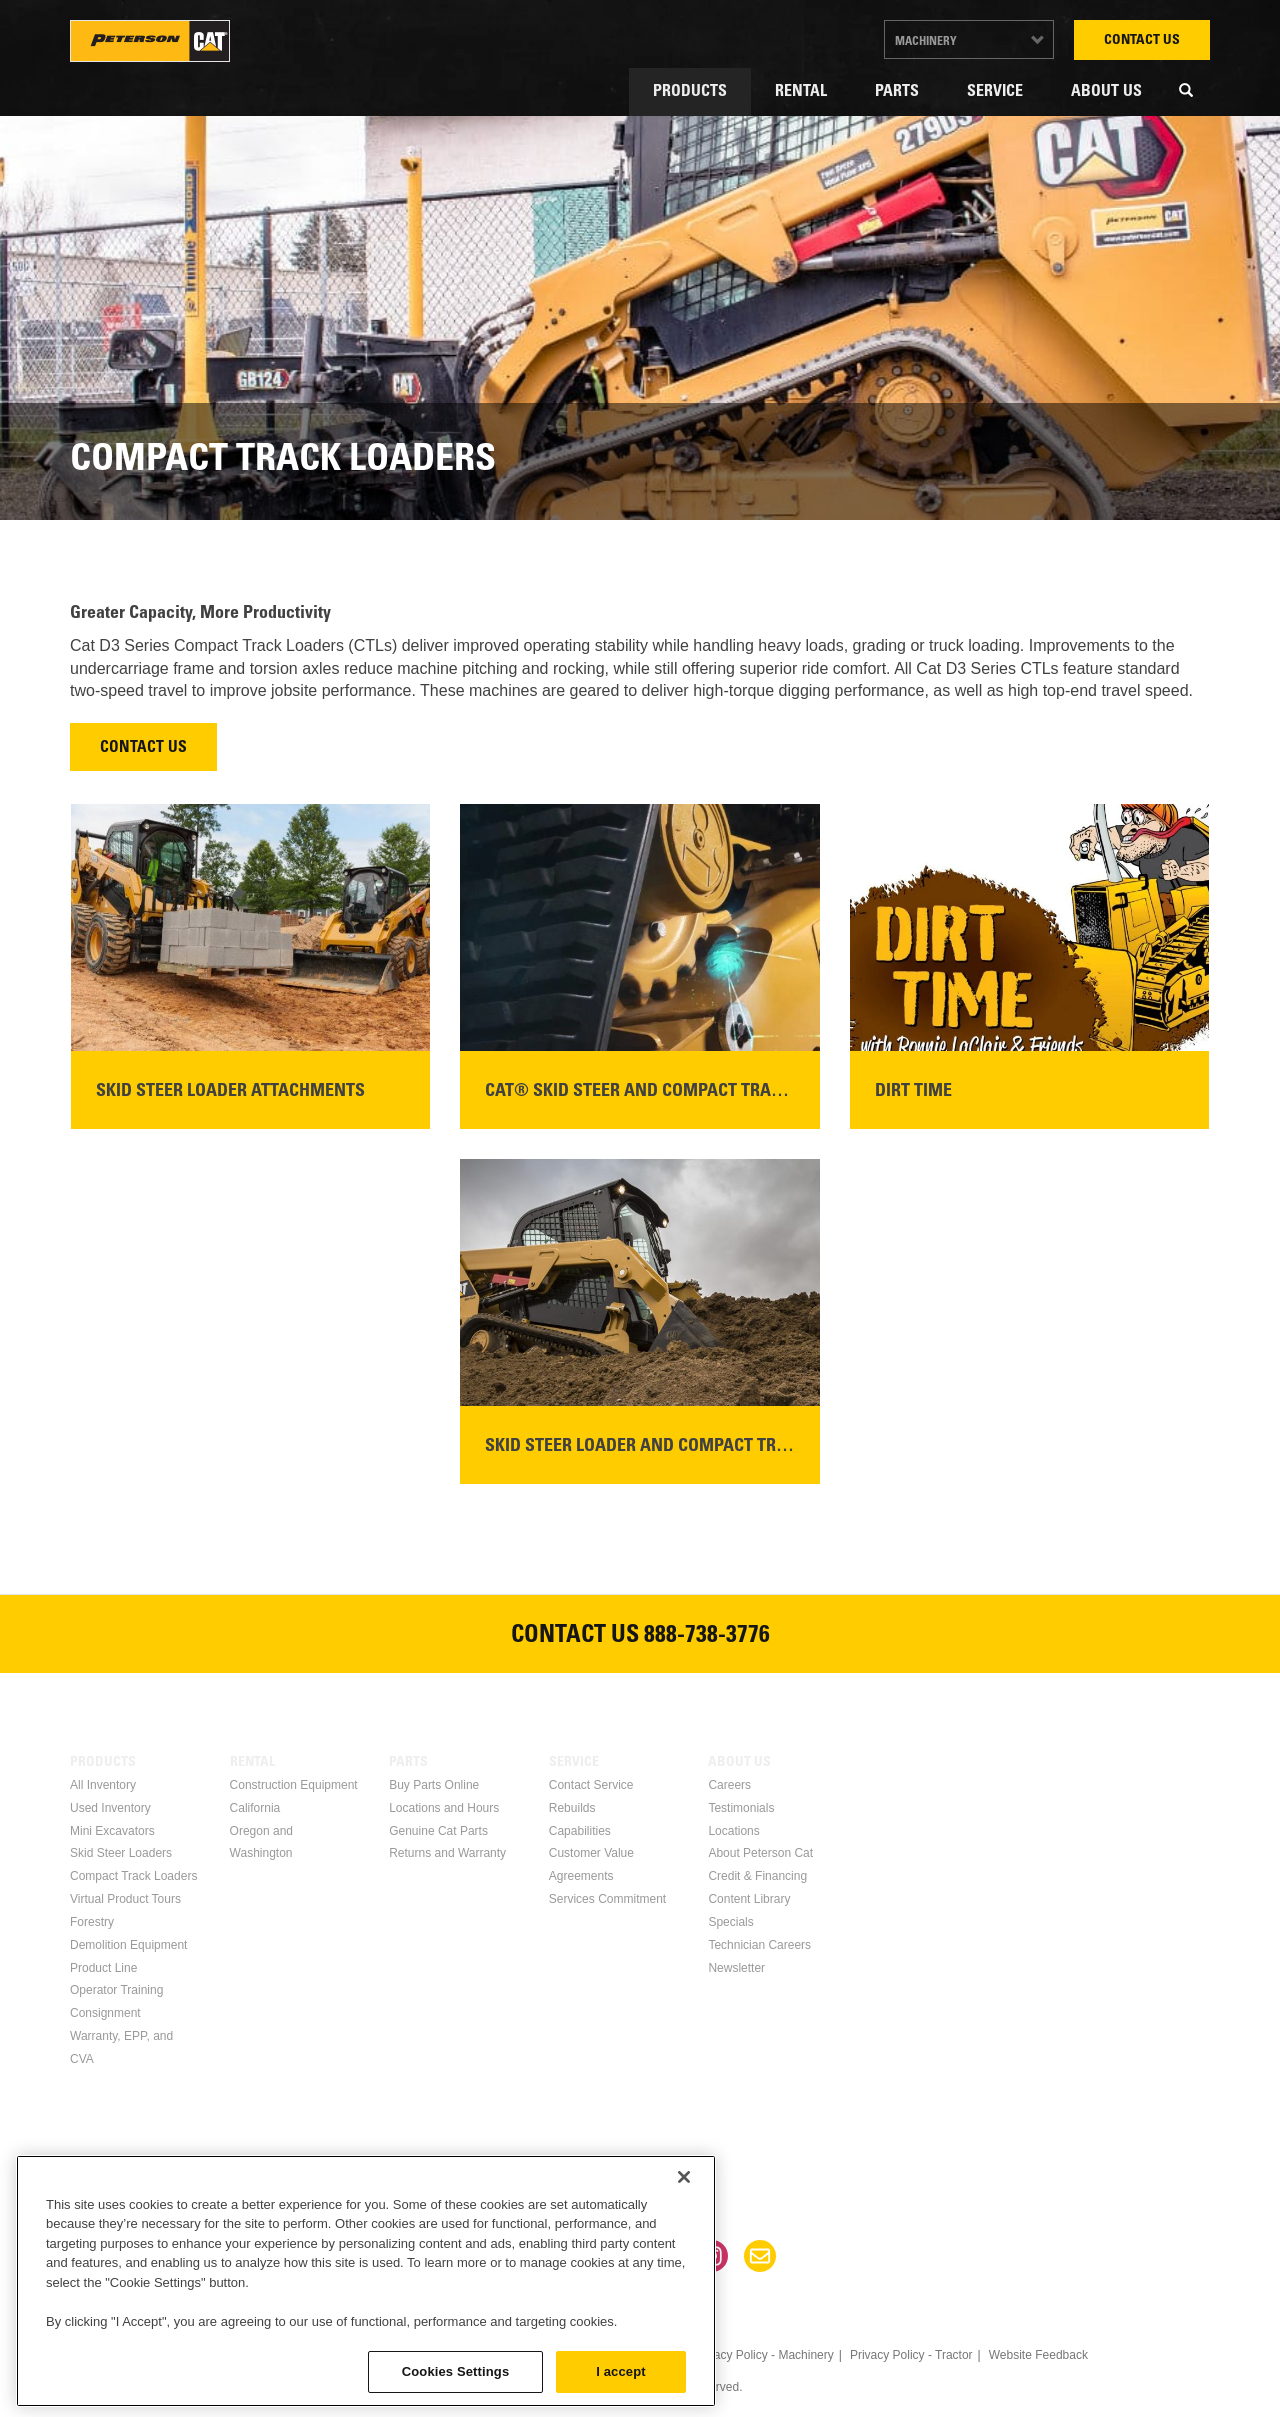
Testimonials (741, 1808)
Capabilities (580, 1831)
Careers (729, 1785)
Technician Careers (759, 1945)
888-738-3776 (707, 1637)
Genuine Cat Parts (438, 1831)
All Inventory (103, 1785)
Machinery (926, 42)
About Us (1106, 92)
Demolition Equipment (128, 1945)
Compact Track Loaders (133, 1876)
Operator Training (116, 1990)
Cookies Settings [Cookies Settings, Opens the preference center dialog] (456, 2371)
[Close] (684, 2177)
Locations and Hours (444, 1808)
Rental (801, 92)
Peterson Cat (150, 41)
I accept (620, 2371)
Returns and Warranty (447, 1853)
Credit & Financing (757, 1876)
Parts (897, 92)
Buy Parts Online (434, 1785)
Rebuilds (572, 1808)
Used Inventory (110, 1808)
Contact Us (1142, 41)
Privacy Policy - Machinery (763, 2355)
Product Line (103, 1968)
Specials (730, 1922)
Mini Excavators (112, 1831)
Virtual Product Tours (125, 1899)
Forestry (92, 1922)
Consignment (105, 2013)
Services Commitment (607, 1899)
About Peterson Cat (760, 1853)
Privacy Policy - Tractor (911, 2355)
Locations (733, 1831)
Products (690, 92)
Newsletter (736, 1968)
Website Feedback (1038, 2355)
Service (995, 92)
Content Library (749, 1899)
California (255, 1808)
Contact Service (591, 1785)
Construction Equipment (294, 1785)
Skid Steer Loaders (121, 1853)
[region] (366, 2281)
